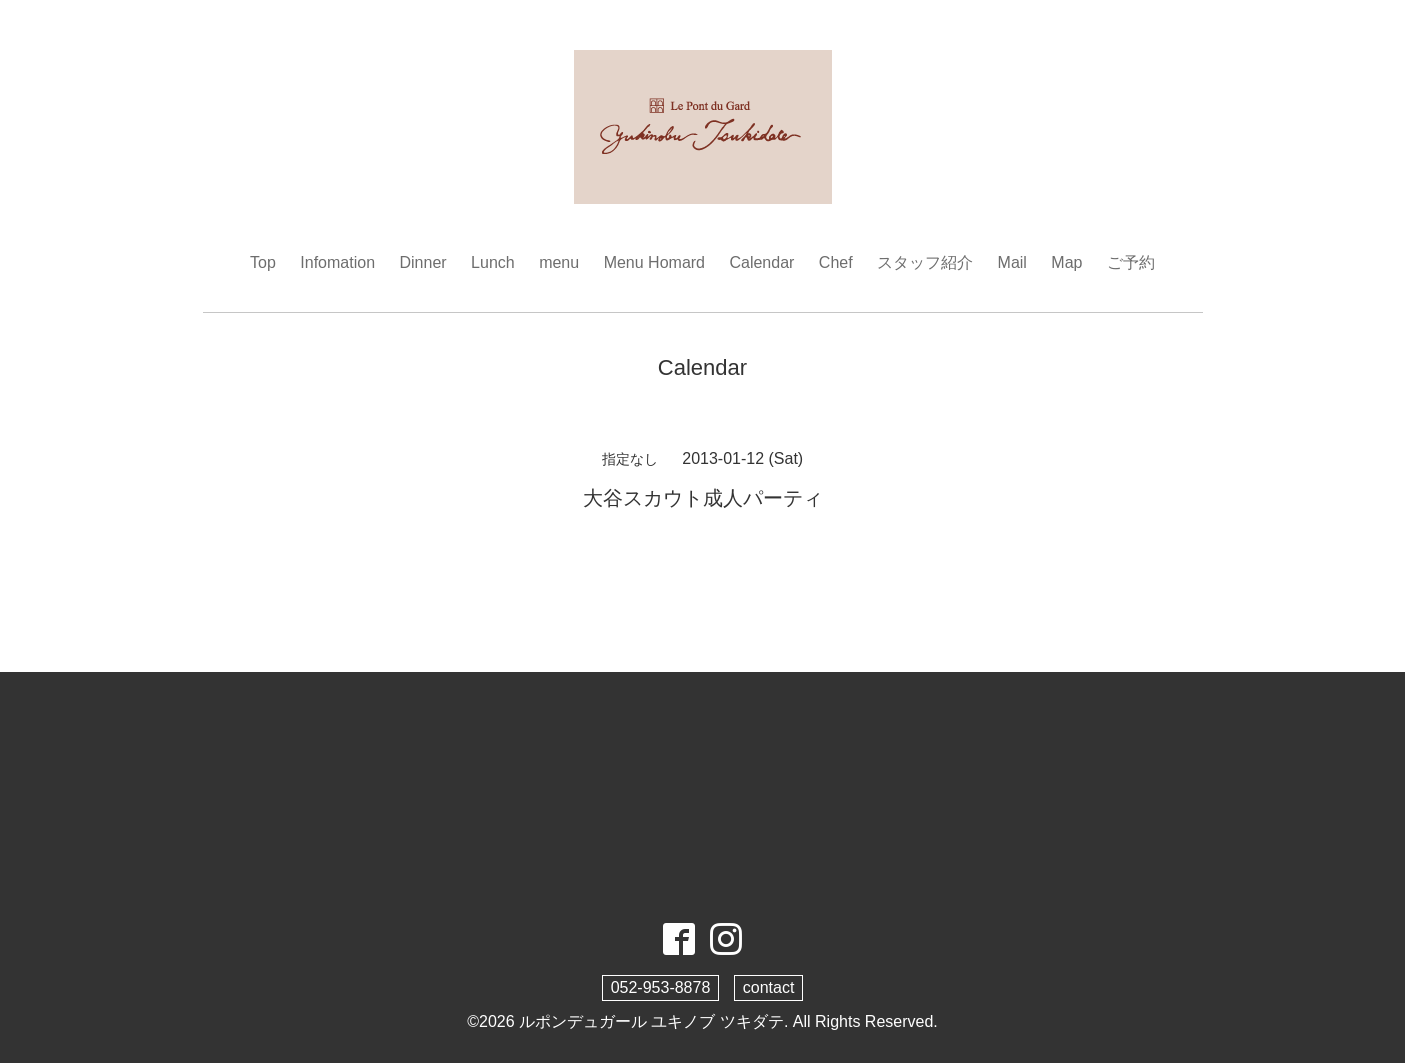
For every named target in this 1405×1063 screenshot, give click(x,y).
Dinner (423, 262)
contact (769, 987)
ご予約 (1131, 262)
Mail (1012, 262)
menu (559, 262)
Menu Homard (654, 262)
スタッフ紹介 (925, 262)
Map (1066, 262)
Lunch (493, 262)
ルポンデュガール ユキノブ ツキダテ (651, 1021)
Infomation (337, 262)
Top (263, 262)
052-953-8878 (661, 987)
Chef (836, 262)
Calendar (761, 262)
